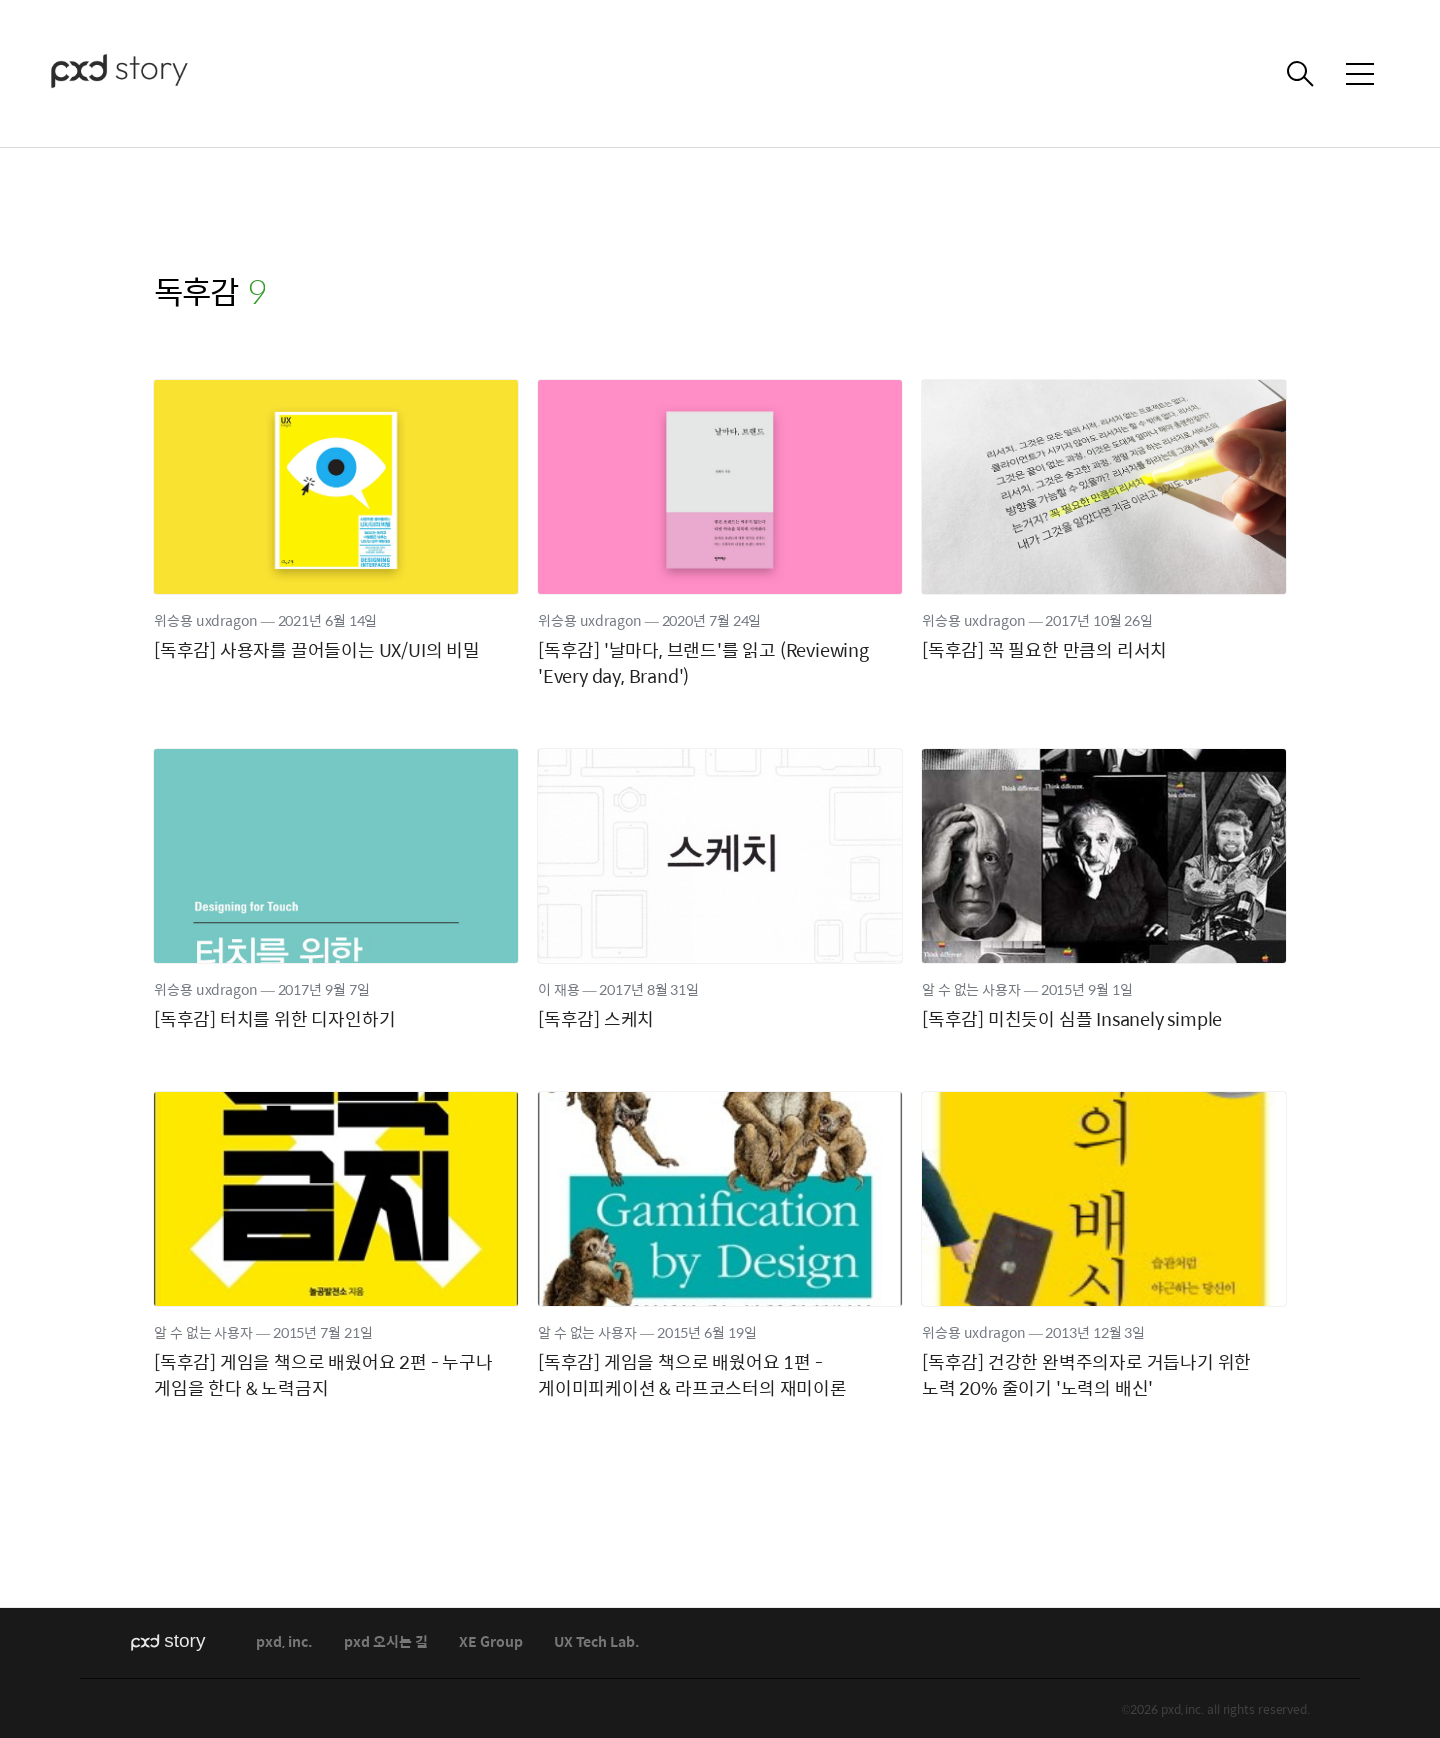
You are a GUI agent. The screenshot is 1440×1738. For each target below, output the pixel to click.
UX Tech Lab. (597, 1642)
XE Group (491, 1642)
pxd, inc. (284, 1642)
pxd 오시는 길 (386, 1642)
